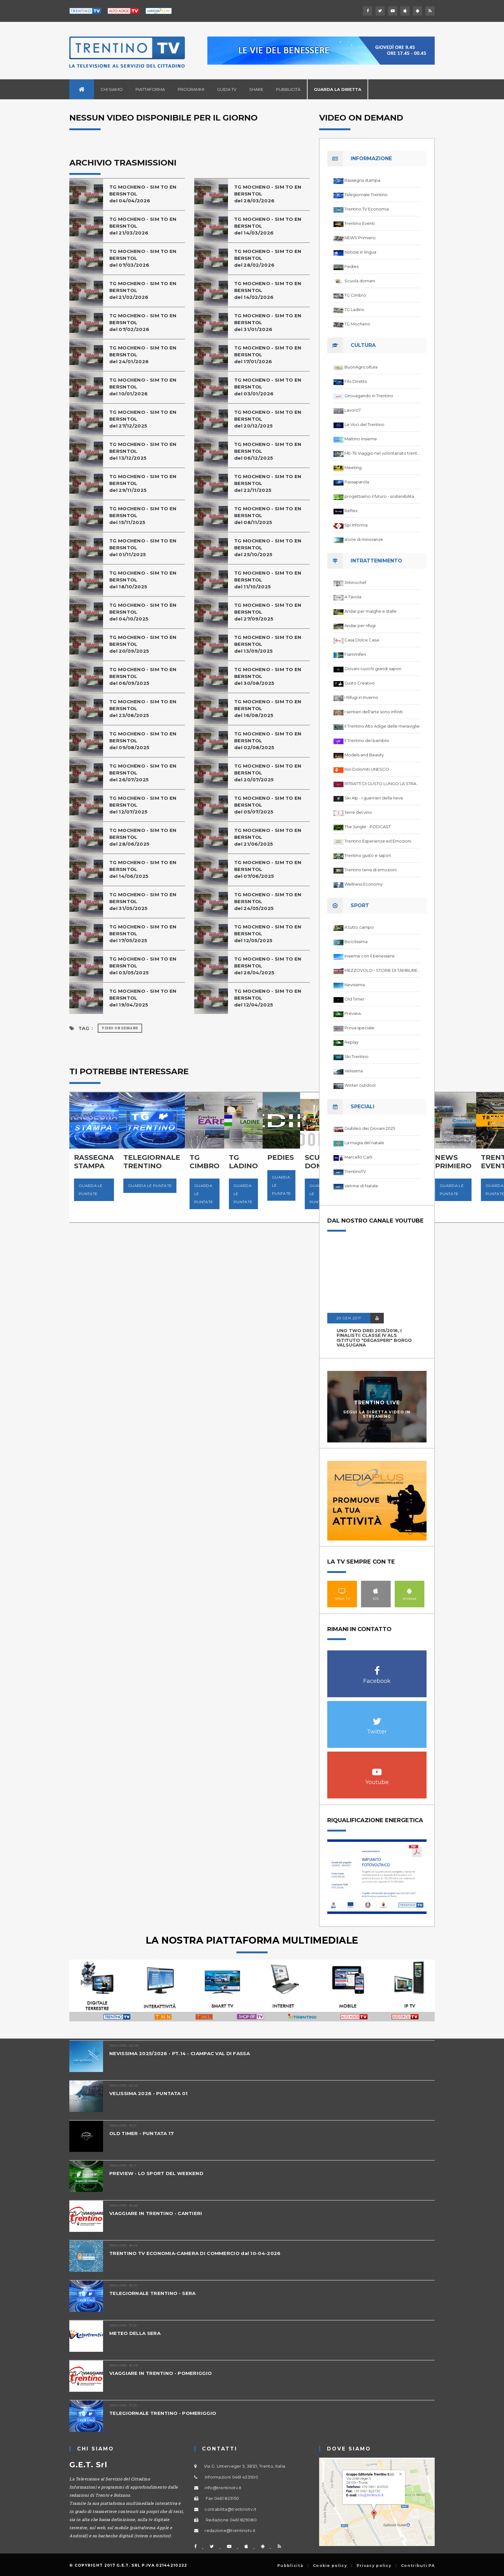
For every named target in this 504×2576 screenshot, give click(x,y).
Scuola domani (359, 280)
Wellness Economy (363, 884)
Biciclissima (356, 941)
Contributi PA (418, 2565)
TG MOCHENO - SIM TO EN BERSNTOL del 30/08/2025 (268, 676)
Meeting (353, 467)
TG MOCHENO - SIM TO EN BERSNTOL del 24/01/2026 (143, 354)
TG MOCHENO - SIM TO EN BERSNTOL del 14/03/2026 (268, 226)
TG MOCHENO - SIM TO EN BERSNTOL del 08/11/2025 (268, 515)
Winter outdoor (360, 1085)
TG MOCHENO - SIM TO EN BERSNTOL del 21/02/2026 (143, 290)
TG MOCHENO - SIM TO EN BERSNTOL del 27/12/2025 (143, 419)
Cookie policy (330, 2565)
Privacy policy (374, 2565)
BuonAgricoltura (361, 366)
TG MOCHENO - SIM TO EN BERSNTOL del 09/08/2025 (143, 740)
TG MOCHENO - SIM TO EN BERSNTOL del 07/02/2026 (143, 322)
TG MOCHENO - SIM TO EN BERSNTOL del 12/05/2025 (268, 933)
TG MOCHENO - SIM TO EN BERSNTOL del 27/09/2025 (268, 612)
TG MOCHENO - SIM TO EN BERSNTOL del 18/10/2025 (143, 580)
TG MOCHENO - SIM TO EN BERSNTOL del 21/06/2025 (268, 837)
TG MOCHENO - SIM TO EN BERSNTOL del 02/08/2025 (268, 740)
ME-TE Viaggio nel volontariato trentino (382, 453)
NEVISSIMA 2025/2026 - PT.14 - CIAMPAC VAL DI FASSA (179, 2053)
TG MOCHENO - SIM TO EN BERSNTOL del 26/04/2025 (268, 966)
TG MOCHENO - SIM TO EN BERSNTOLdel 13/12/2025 (143, 451)
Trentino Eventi (359, 223)
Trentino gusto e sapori (367, 855)
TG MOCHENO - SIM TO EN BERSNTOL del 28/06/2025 (143, 837)
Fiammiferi (355, 654)
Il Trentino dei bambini (366, 740)
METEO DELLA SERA (135, 2333)
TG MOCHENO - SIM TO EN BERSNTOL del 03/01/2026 (268, 387)
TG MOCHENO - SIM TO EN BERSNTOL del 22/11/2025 (268, 483)
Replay (351, 1042)
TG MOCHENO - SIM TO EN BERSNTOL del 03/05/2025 (143, 966)
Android (409, 1591)
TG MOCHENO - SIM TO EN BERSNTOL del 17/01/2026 (268, 354)
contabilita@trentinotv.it (230, 2509)
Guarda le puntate (91, 1189)
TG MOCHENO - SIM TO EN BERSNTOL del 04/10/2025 (143, 612)
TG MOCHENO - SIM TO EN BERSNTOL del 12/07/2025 (143, 805)
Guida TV (226, 89)
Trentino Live (377, 1403)
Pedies (351, 266)
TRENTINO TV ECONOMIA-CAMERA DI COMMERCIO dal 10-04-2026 (195, 2253)
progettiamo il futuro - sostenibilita (379, 496)
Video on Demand (119, 1028)
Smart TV (342, 1591)
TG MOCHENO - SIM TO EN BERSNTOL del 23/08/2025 (143, 708)
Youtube (377, 1769)
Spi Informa (356, 524)
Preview (352, 1013)
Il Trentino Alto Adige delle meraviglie (382, 726)
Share (256, 89)
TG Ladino (354, 309)
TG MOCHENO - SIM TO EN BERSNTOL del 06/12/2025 (268, 451)
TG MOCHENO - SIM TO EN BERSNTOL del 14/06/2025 (143, 869)
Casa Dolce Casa (361, 639)
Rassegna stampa (362, 180)
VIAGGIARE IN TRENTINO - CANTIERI (155, 2213)
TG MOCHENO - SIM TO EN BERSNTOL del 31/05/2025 (143, 901)
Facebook (377, 1667)
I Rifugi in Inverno (361, 697)
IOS (376, 1591)
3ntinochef (355, 582)
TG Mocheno (357, 323)
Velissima (353, 1070)
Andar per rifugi (360, 625)
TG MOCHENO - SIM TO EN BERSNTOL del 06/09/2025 (143, 676)
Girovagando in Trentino (368, 395)
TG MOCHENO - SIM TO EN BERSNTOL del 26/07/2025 (143, 773)
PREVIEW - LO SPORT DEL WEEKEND (156, 2173)
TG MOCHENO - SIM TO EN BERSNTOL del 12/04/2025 (268, 998)
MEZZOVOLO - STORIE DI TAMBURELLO (382, 970)
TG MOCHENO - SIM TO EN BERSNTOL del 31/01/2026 (268, 322)
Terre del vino (358, 812)
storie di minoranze (363, 539)
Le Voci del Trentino (364, 424)
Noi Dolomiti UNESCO (366, 769)
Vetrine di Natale (361, 1185)
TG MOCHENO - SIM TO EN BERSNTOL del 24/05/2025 (268, 901)
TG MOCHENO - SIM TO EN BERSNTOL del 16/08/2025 (268, 708)
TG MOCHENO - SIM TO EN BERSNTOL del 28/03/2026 (268, 194)
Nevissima (354, 984)
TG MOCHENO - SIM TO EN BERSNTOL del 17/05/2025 (143, 933)
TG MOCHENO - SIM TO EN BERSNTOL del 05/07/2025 (268, 805)
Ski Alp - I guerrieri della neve (373, 797)
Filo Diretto (355, 381)
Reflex (351, 510)
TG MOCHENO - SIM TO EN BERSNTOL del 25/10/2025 (268, 547)
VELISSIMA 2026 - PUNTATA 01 (148, 2093)
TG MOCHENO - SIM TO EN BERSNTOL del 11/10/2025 (268, 580)
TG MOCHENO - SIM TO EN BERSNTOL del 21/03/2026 (143, 226)
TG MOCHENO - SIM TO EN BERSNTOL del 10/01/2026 (143, 387)
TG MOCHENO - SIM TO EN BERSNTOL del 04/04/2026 (143, 194)
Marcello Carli (358, 1157)
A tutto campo (359, 927)
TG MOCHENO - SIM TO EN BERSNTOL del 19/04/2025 (143, 998)
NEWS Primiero (360, 237)
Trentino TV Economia (366, 208)
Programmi (191, 89)
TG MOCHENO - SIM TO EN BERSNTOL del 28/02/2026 (268, 258)
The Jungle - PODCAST (367, 826)
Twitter (377, 1718)
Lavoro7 (352, 410)
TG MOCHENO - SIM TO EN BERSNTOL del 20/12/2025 (268, 419)
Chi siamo (112, 89)
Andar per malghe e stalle (370, 611)
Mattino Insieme (360, 438)
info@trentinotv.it (223, 2487)
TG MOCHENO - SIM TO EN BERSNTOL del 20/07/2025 (268, 773)
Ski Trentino (356, 1056)
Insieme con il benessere (369, 955)
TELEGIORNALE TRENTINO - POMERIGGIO (162, 2413)
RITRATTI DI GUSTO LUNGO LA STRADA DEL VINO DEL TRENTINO (382, 783)
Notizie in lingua (360, 252)
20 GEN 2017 (349, 1318)
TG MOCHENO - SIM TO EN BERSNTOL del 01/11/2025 (143, 547)
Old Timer (354, 998)
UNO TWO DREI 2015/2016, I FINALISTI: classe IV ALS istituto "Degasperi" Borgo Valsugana (374, 1338)
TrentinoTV (355, 1171)
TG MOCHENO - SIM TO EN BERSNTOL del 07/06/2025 (268, 869)
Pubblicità (288, 89)
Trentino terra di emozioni (370, 869)
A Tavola (352, 596)
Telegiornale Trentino (366, 194)
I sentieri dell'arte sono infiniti (373, 711)
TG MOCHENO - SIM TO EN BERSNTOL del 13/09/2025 (268, 644)
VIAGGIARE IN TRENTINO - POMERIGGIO (160, 2373)
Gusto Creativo (359, 682)
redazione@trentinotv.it (230, 2530)
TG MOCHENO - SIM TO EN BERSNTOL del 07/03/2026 (143, 258)
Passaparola (356, 481)
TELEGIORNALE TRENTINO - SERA (152, 2293)
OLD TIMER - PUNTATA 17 (141, 2133)
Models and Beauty (364, 754)
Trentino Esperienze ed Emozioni (377, 840)
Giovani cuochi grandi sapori (372, 668)
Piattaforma (150, 89)
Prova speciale (359, 1027)
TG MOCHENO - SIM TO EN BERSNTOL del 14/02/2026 (268, 290)
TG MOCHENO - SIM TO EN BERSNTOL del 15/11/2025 (143, 515)
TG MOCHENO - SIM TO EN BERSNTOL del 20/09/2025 (143, 644)
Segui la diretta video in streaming (377, 1414)
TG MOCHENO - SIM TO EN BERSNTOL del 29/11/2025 (143, 483)
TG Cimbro (355, 295)
